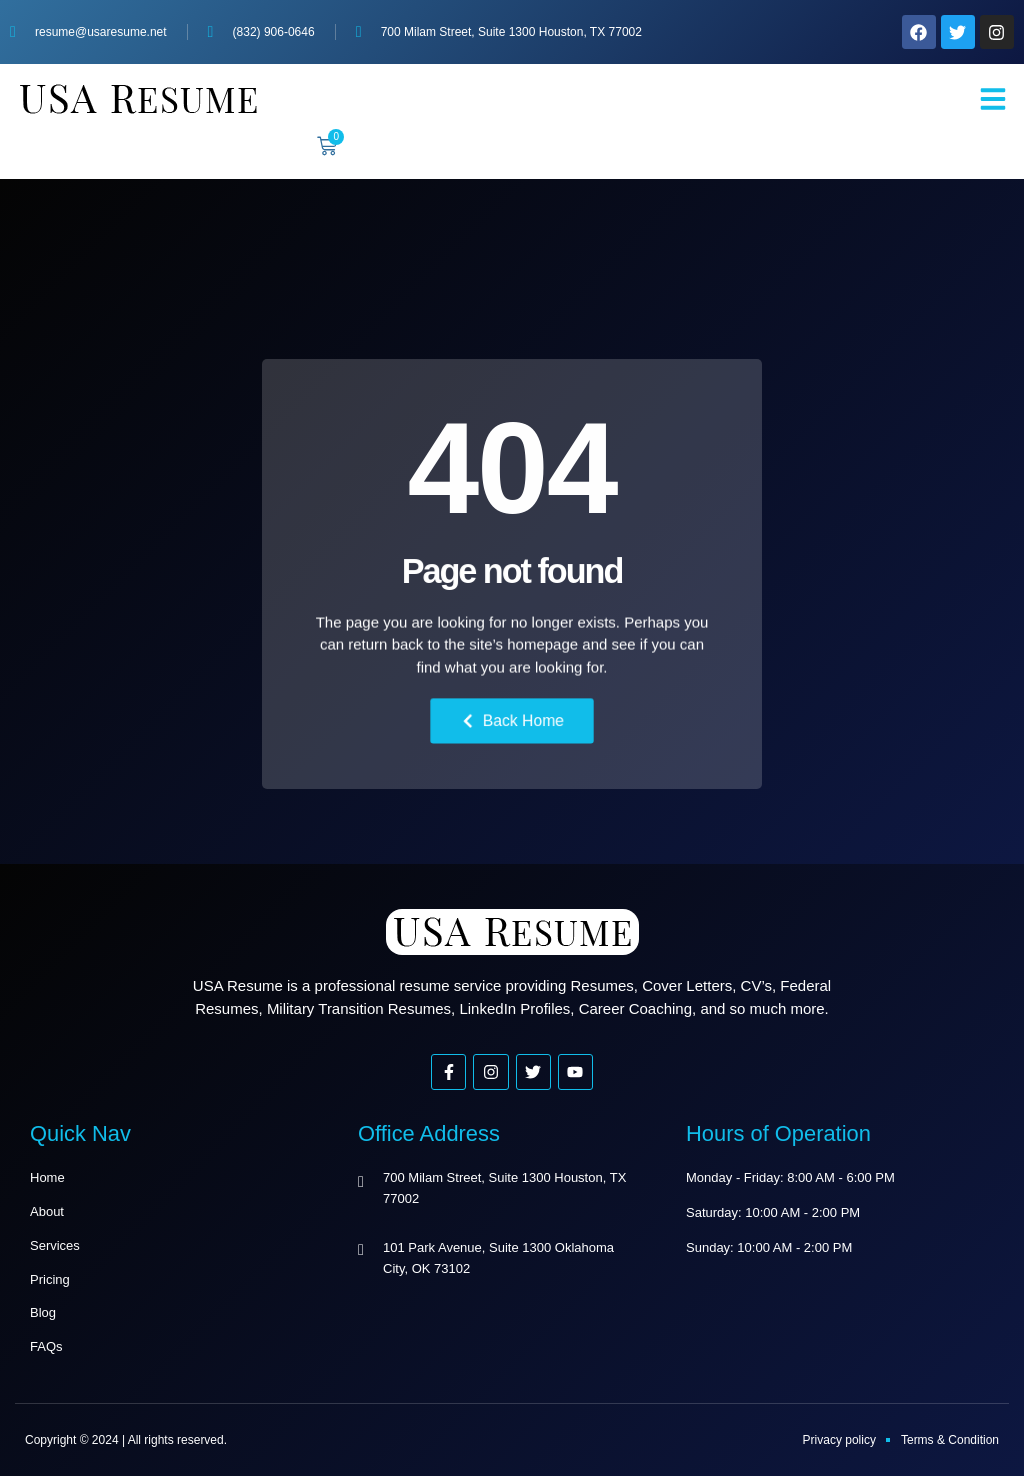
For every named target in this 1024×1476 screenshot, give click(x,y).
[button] (993, 99)
